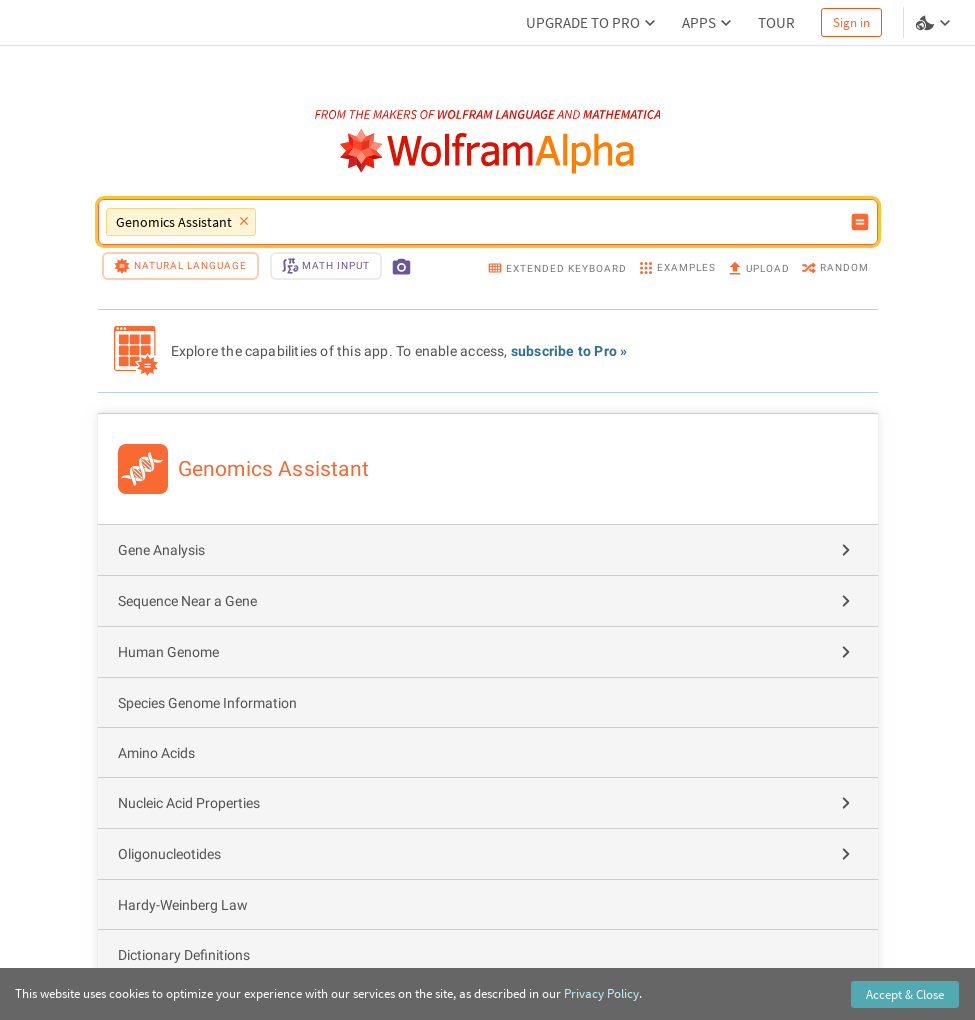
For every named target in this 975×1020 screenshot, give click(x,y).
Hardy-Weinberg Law (183, 905)
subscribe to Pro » (569, 351)
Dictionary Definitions (184, 955)
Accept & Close (905, 994)
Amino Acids (156, 753)
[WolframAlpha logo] (487, 151)
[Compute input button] (860, 222)
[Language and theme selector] (935, 23)
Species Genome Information (207, 703)
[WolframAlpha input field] (552, 222)
